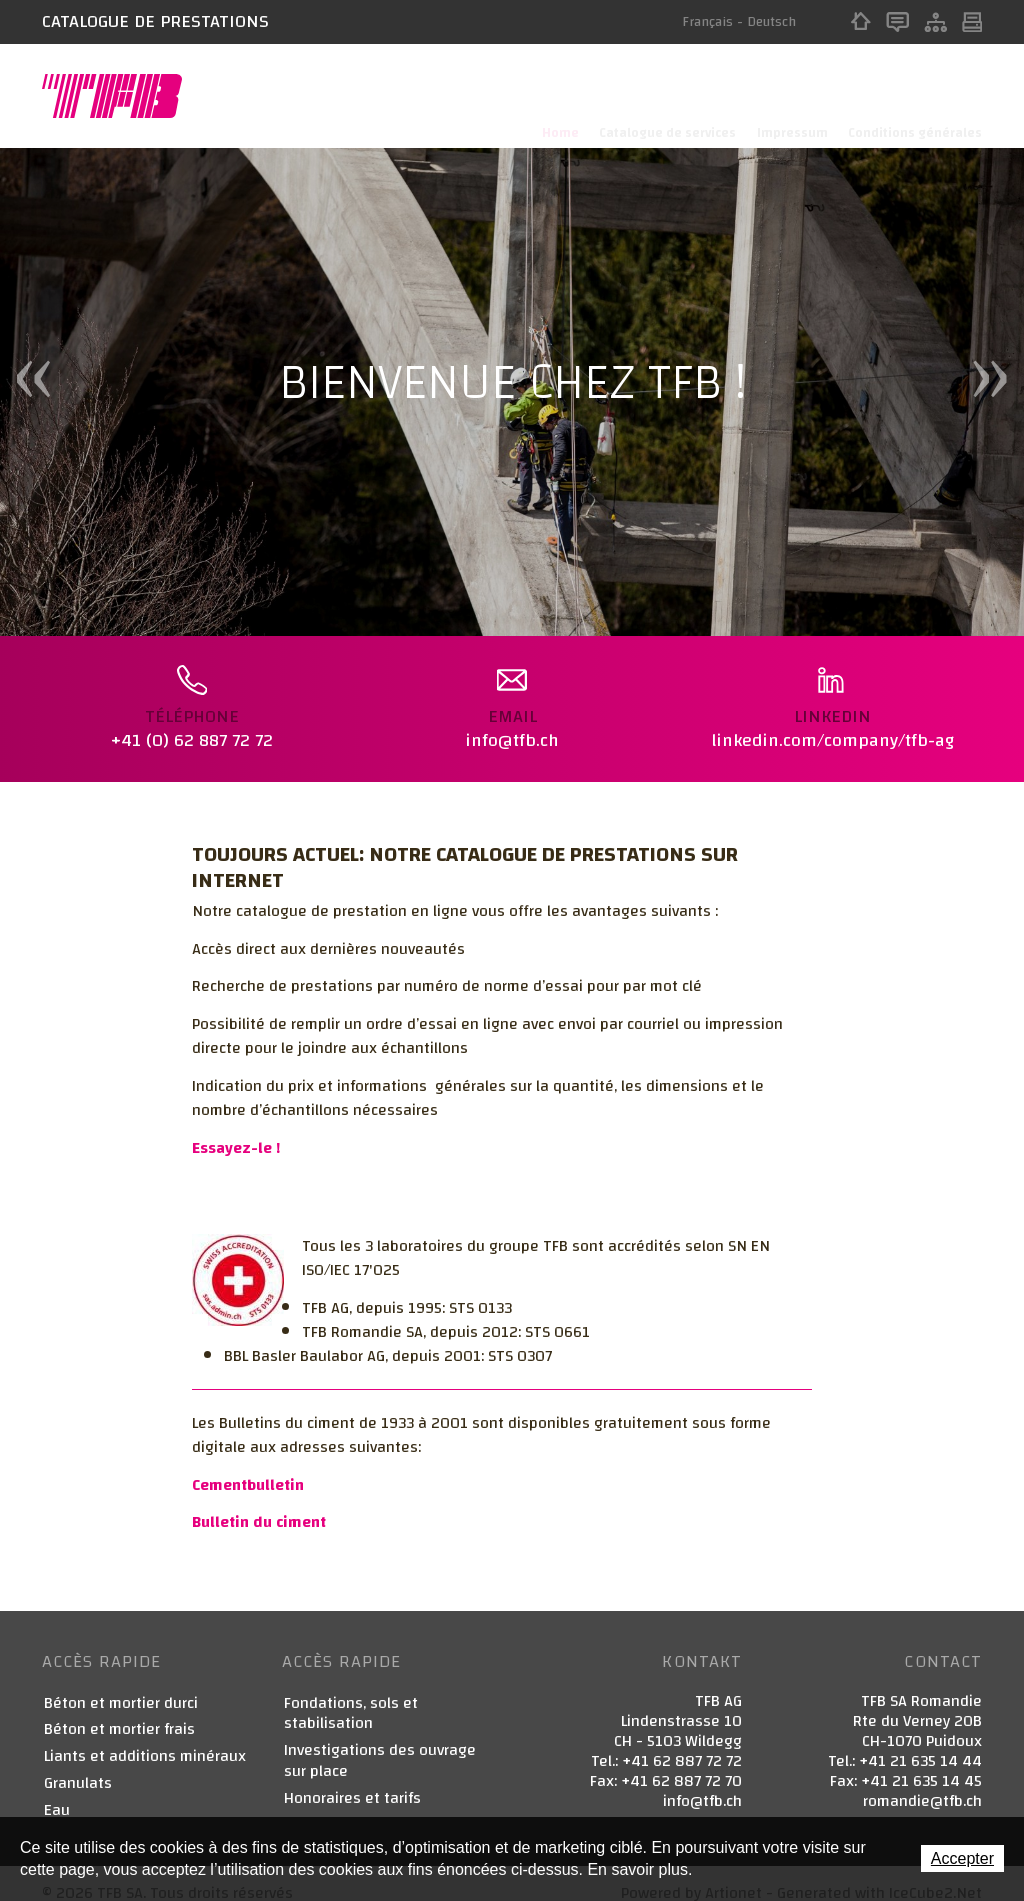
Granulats (78, 1765)
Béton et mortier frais (119, 1711)
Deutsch (771, 22)
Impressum (788, 96)
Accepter (962, 1858)
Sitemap (935, 22)
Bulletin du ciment (259, 1504)
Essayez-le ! (236, 1129)
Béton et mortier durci (121, 1684)
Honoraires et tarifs (352, 1779)
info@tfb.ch (702, 1782)
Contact (897, 22)
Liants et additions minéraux (145, 1738)
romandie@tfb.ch (922, 1782)
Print (972, 22)
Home (861, 22)
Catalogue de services (660, 96)
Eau (57, 1791)
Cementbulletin (248, 1466)
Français (707, 22)
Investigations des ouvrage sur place (380, 1743)
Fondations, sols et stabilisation (351, 1695)
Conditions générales (915, 96)
